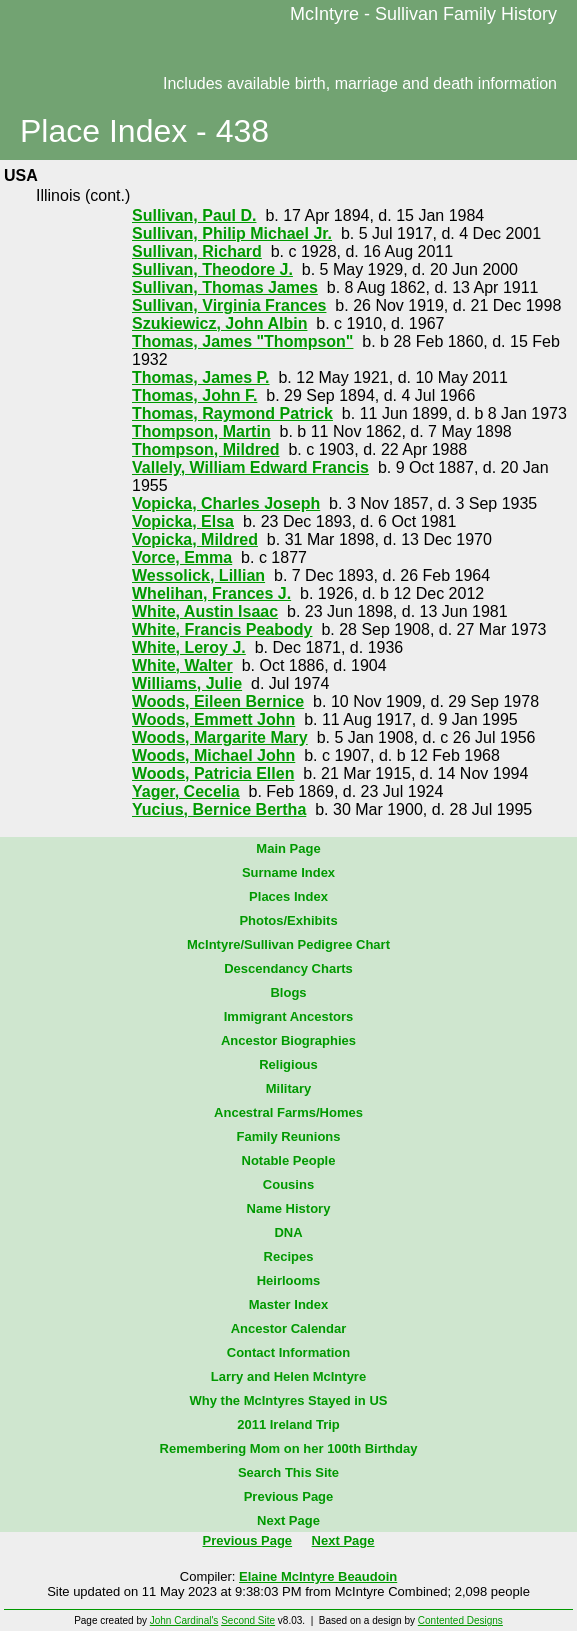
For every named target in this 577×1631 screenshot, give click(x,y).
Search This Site (288, 1472)
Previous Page (289, 1496)
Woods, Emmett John (213, 719)
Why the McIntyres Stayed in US (289, 1400)
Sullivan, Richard (197, 251)
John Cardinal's (184, 1620)
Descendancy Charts (288, 968)
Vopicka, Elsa (183, 521)
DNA (288, 1232)
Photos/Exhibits (288, 920)
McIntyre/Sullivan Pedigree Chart (288, 944)
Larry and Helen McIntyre (288, 1376)
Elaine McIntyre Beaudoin (318, 1576)
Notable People (289, 1160)
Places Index (288, 896)
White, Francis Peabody (222, 629)
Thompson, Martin (201, 431)
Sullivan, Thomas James (225, 287)
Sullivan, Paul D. (194, 215)
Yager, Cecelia (186, 791)
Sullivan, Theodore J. (212, 269)
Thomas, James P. (201, 377)
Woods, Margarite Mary (220, 737)
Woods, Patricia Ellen (213, 773)
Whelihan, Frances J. (211, 593)
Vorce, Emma (182, 557)
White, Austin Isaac (205, 611)
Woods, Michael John (213, 755)
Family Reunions (288, 1136)
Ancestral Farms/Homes (288, 1112)
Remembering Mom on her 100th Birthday (289, 1448)
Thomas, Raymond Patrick (232, 413)
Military (289, 1088)
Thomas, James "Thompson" (242, 341)
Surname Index (288, 872)
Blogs (288, 992)
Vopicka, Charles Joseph (226, 503)
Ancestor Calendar (289, 1328)
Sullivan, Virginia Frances (229, 305)
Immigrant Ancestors (289, 1016)
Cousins (288, 1184)
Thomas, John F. (194, 395)
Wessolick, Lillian (198, 575)
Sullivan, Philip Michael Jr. (232, 233)
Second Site (248, 1620)
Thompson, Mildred (206, 449)
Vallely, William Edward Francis (250, 467)
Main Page (288, 848)
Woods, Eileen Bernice (218, 701)
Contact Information (289, 1352)
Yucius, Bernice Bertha (219, 809)
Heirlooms (289, 1280)
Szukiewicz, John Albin (219, 323)
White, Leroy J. (189, 647)
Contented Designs (460, 1620)
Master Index (288, 1304)
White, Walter (182, 665)
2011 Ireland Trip (288, 1424)
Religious (288, 1064)
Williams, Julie (187, 683)
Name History (289, 1208)
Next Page (288, 1520)
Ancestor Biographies (288, 1040)
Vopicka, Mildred (195, 539)
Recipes (289, 1256)
